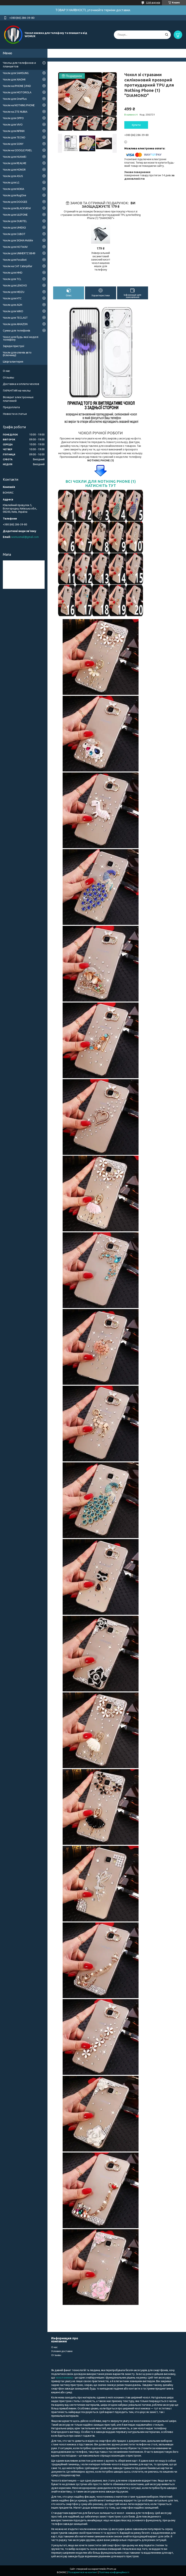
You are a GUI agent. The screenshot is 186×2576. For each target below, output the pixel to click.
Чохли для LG (11, 182)
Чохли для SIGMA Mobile (18, 240)
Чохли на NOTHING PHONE (19, 105)
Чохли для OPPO (13, 118)
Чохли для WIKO (13, 311)
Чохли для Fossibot (15, 259)
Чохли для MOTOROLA (17, 92)
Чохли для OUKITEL (15, 221)
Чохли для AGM (12, 304)
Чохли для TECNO (14, 137)
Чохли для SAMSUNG (16, 73)
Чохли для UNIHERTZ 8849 (19, 253)
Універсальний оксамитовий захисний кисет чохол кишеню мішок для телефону (100, 261)
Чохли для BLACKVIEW (17, 208)
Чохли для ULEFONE (15, 214)
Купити (136, 124)
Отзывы (8, 377)
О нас (6, 370)
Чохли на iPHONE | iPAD (17, 85)
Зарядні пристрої (13, 346)
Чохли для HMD (12, 272)
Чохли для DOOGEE (15, 201)
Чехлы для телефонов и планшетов (19, 64)
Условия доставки (62, 2351)
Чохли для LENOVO (15, 285)
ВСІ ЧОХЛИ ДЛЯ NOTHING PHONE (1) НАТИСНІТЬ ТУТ (100, 483)
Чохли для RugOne (14, 195)
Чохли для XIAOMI (14, 79)
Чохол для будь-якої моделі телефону (20, 338)
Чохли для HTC (12, 298)
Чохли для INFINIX (14, 131)
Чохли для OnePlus (15, 98)
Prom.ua (111, 2569)
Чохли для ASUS (13, 176)
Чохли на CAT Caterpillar (17, 266)
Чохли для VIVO (13, 124)
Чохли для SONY (13, 143)
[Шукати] (166, 34)
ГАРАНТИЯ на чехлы (17, 390)
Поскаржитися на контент (82, 2572)
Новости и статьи (15, 413)
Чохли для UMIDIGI (14, 227)
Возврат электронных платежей (18, 399)
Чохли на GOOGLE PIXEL (17, 150)
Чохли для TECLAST (15, 317)
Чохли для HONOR (14, 169)
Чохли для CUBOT (14, 234)
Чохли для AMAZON (15, 324)
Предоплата (11, 407)
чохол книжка (64, 2377)
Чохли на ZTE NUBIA (15, 111)
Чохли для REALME (14, 163)
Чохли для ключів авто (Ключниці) (17, 354)
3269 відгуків (153, 2)
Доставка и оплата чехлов (21, 383)
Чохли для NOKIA (13, 188)
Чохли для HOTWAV (15, 246)
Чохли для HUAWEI (14, 156)
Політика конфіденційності (114, 2572)
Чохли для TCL (12, 279)
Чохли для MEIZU (13, 291)
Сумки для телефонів (16, 330)
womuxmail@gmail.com (25, 536)
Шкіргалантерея (13, 361)
